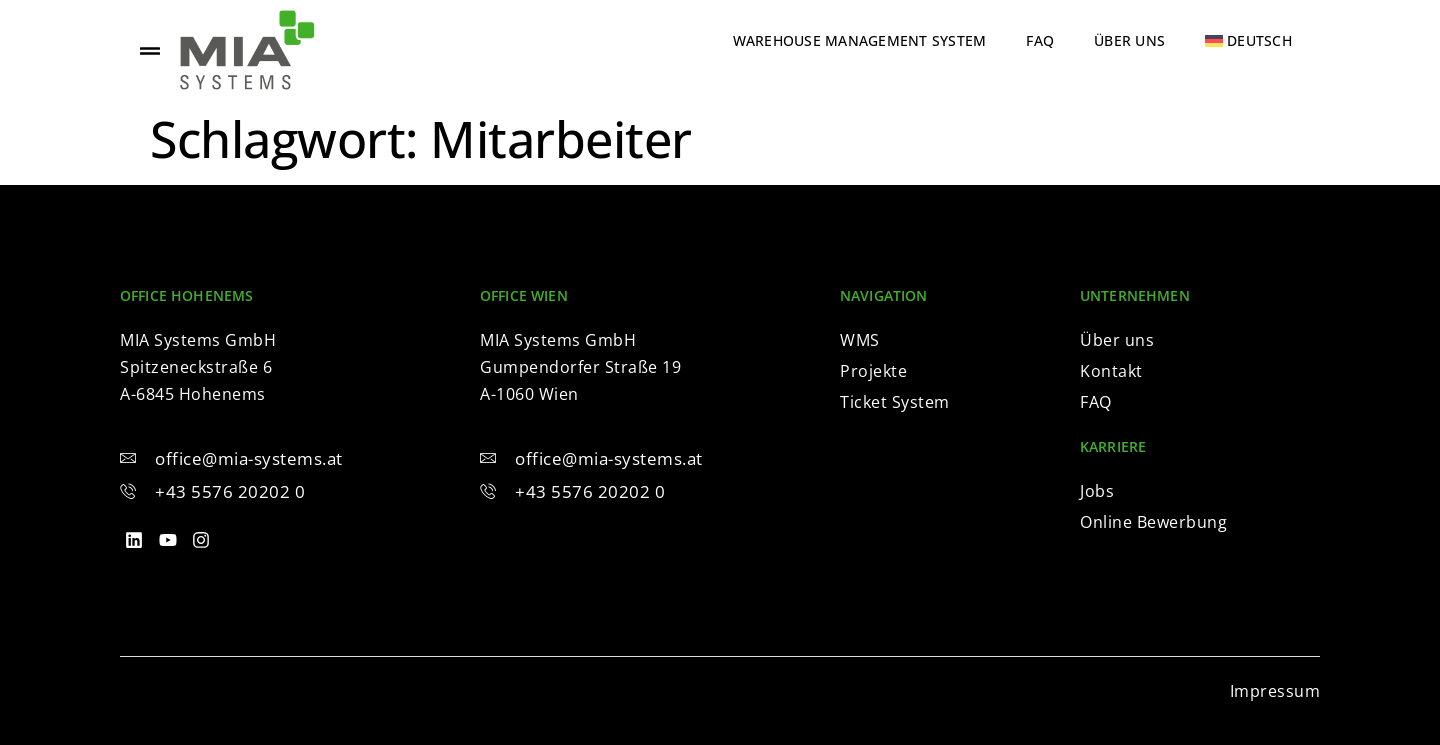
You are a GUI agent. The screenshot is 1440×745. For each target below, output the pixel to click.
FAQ (1040, 40)
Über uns (1129, 40)
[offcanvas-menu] (150, 50)
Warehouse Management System (860, 40)
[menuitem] (1248, 40)
